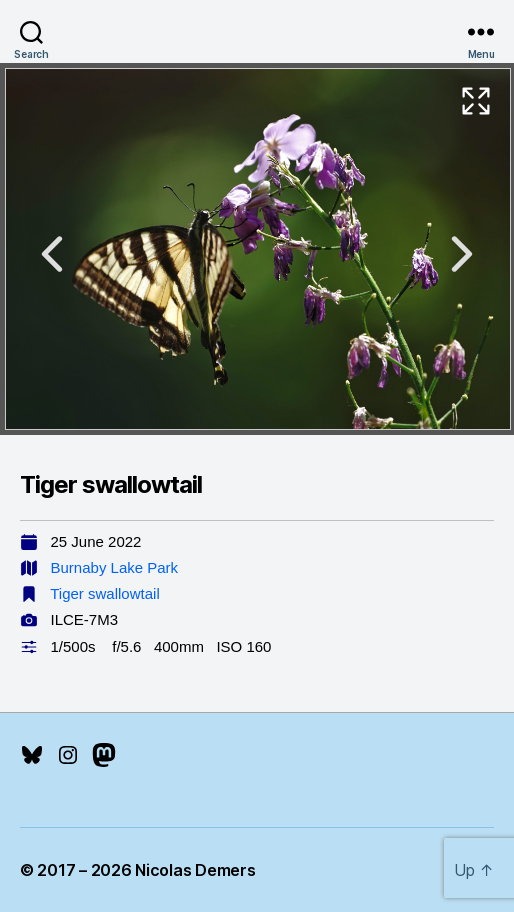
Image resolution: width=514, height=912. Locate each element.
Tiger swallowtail (104, 593)
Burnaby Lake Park (115, 567)
